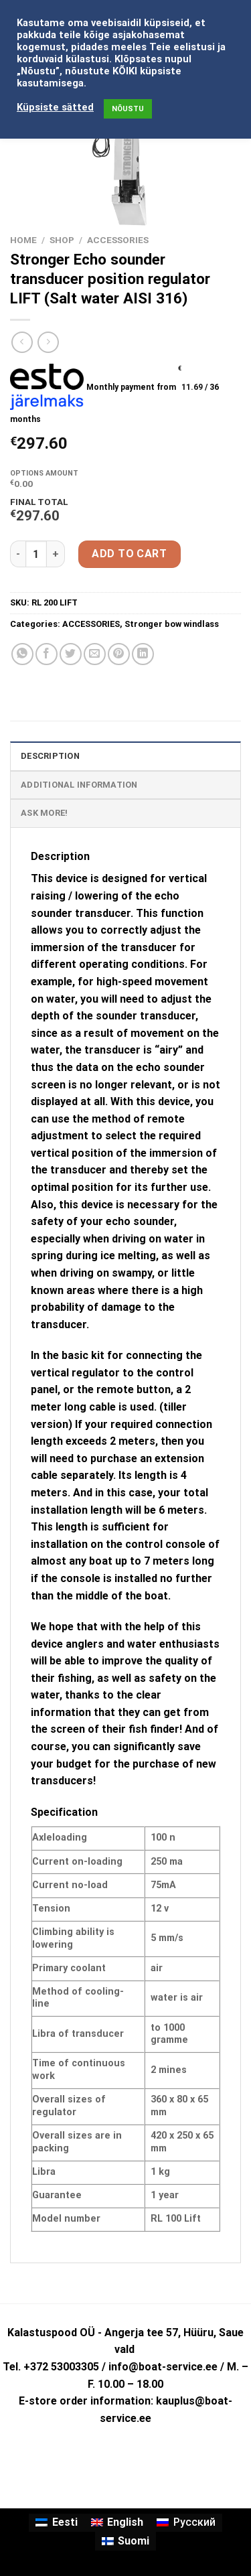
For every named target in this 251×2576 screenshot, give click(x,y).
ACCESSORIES (118, 239)
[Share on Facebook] (46, 654)
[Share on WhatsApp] (22, 654)
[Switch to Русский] (186, 2523)
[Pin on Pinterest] (119, 654)
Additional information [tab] (79, 785)
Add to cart (129, 553)
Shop (62, 239)
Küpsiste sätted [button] (55, 107)
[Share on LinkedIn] (143, 654)
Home (23, 239)
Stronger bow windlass (171, 624)
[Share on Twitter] (71, 654)
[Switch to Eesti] (56, 2523)
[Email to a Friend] (95, 654)
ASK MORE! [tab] (44, 813)
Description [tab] (50, 756)
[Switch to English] (117, 2523)
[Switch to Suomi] (125, 2541)
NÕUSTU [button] (128, 108)
